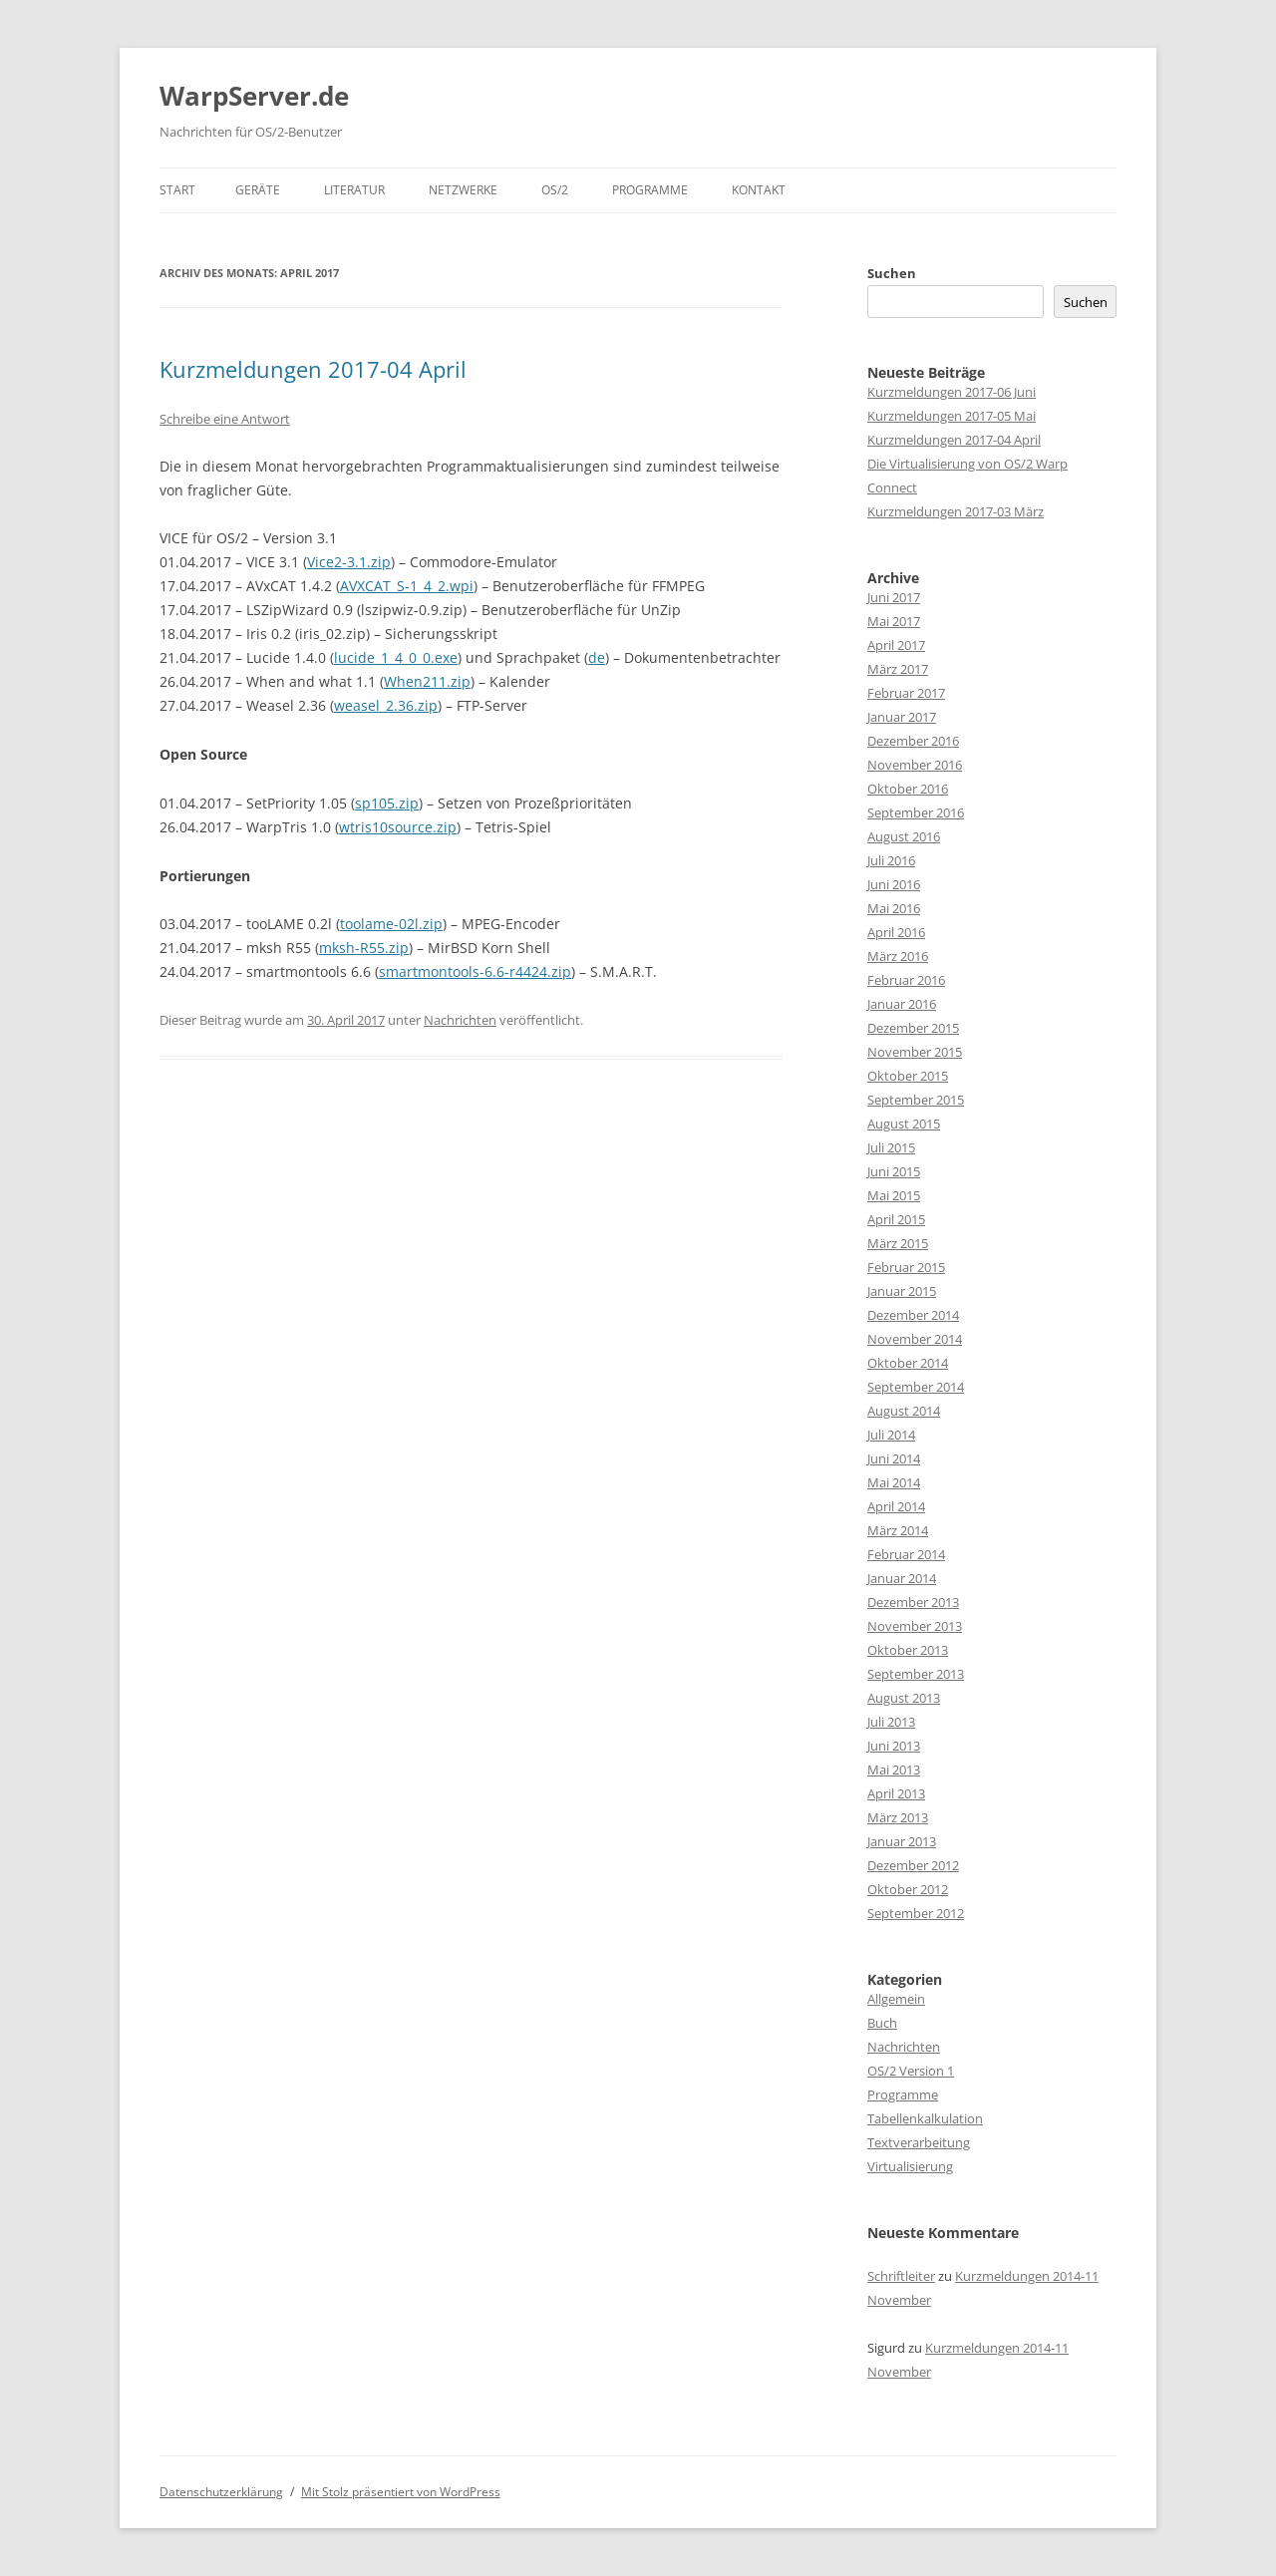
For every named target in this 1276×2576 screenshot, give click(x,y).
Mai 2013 (893, 1769)
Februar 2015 (906, 1267)
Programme (650, 189)
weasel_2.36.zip (386, 705)
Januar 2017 (901, 717)
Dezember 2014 (913, 1315)
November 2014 (914, 1339)
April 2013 (896, 1793)
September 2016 (915, 812)
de (596, 657)
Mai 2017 (893, 621)
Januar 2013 (901, 1841)
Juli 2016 (891, 860)
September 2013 (915, 1674)
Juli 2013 (891, 1722)
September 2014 (915, 1387)
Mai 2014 (893, 1482)
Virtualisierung (910, 2166)
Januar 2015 (901, 1291)
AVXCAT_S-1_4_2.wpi (407, 585)
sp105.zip (387, 803)
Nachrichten (460, 1020)
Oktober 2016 (907, 789)
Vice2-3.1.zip (349, 561)
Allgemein (896, 1999)
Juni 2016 (893, 884)
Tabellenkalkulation (925, 2118)
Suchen (891, 273)
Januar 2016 (901, 1004)
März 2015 (897, 1243)
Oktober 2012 (907, 1889)
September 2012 (915, 1913)
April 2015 (896, 1219)
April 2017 (896, 645)
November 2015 (914, 1052)
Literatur (354, 189)
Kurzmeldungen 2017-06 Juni (951, 392)
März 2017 (897, 669)
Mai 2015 (893, 1195)
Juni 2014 (893, 1458)
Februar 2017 (906, 693)
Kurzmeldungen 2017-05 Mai (951, 416)
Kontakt (759, 189)
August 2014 (903, 1411)
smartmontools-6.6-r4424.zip (475, 971)
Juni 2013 (893, 1746)
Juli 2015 (891, 1147)
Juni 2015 (893, 1171)
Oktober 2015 (907, 1076)
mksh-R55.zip (364, 947)
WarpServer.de (254, 96)
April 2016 (896, 932)
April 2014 (896, 1506)
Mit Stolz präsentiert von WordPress (400, 2491)
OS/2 (554, 189)
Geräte (257, 189)
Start (177, 189)
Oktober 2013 (907, 1650)
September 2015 (915, 1100)
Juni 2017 (893, 597)
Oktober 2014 (907, 1363)
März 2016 (897, 956)
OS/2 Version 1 (910, 2071)
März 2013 (897, 1817)
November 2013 (914, 1626)
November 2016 (914, 765)
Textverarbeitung (918, 2142)
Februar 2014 (906, 1554)
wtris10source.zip (398, 826)
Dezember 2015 (913, 1028)
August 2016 (903, 836)
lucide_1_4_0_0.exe (396, 657)
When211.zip (427, 681)
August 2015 (903, 1123)
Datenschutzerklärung (221, 2491)
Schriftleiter (901, 2276)
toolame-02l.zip (391, 923)
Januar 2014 (901, 1578)
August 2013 (903, 1698)
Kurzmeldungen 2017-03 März (955, 511)
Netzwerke (463, 189)
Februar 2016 (906, 980)
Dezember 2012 (913, 1865)
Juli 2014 (891, 1435)
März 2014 (897, 1530)
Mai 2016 (893, 908)
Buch (882, 2023)
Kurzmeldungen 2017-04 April (313, 369)
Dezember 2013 (913, 1602)
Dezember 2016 (913, 741)
